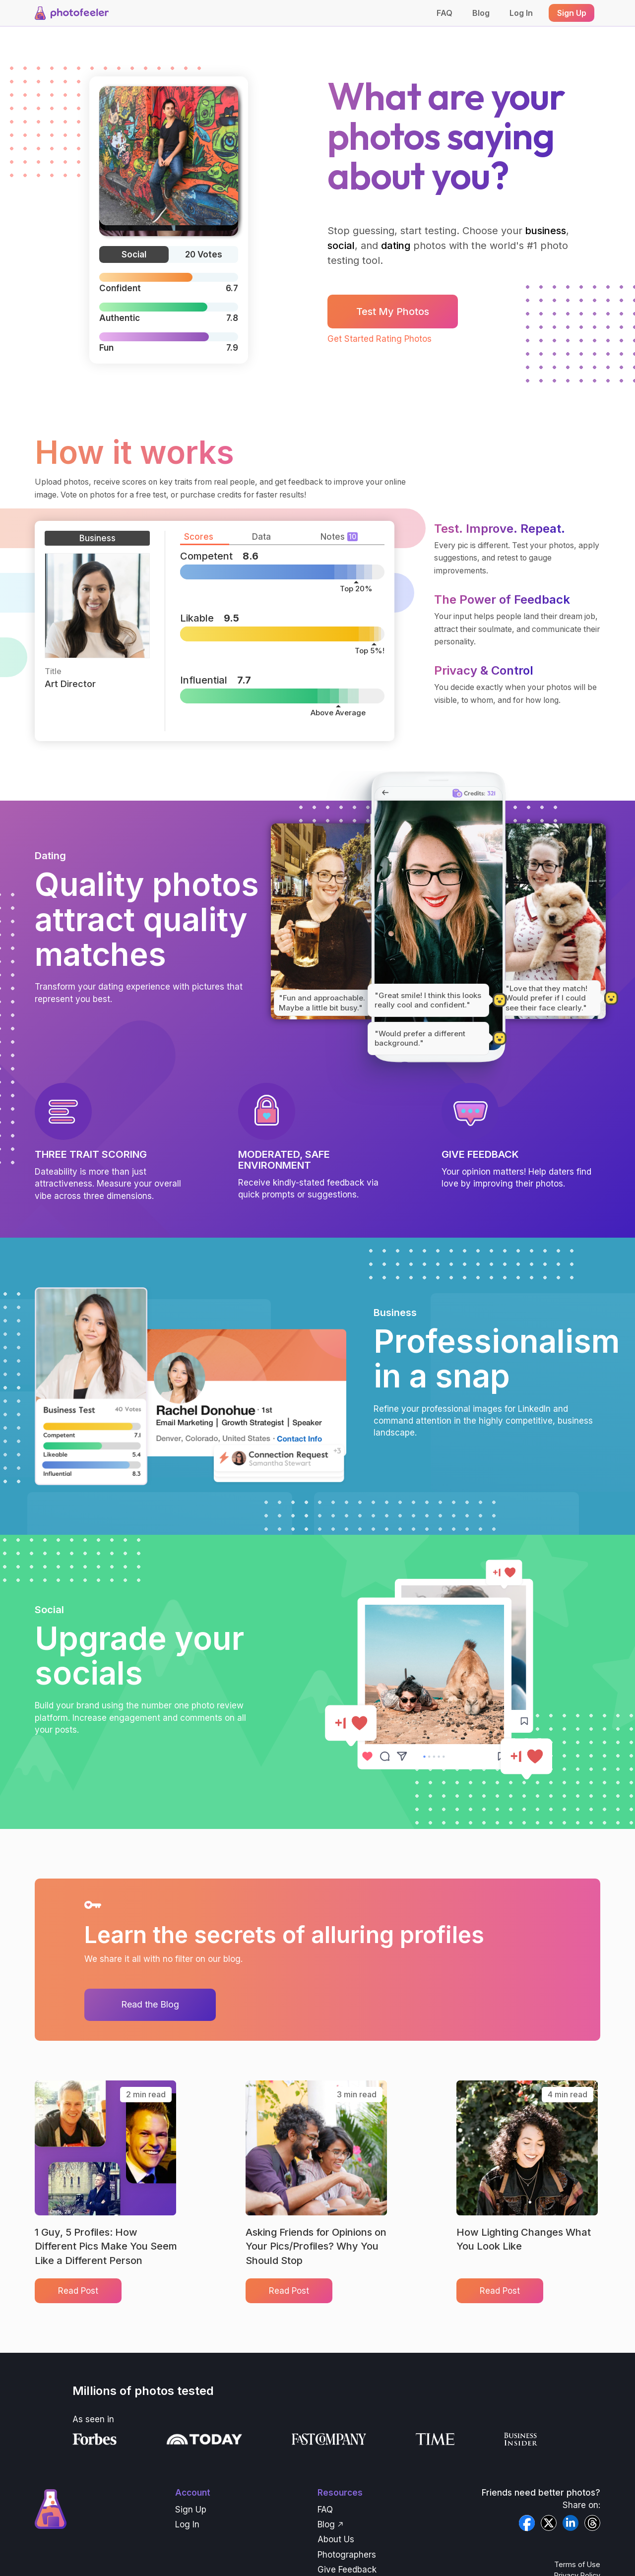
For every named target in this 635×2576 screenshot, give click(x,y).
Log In (521, 13)
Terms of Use (577, 2564)
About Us (336, 2539)
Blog (481, 13)
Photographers (347, 2555)
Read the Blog (150, 2004)
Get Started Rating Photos (379, 339)
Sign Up (190, 2509)
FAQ (444, 13)
